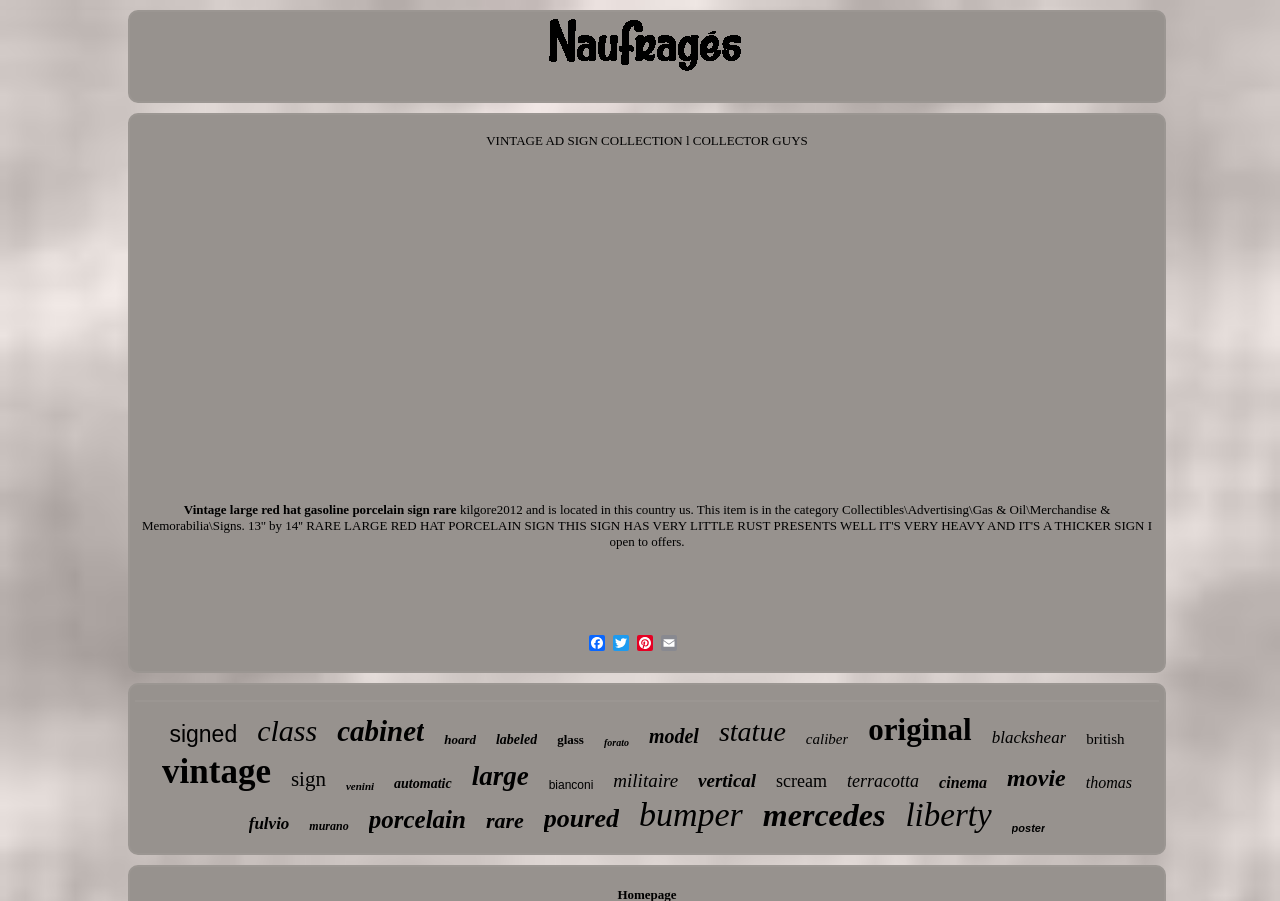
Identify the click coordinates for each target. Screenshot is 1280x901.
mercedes (824, 815)
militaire (645, 780)
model (674, 736)
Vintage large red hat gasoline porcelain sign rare (320, 509)
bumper (691, 814)
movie (1036, 778)
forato (616, 742)
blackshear (1029, 737)
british (1105, 739)
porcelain (417, 819)
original (919, 729)
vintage (216, 771)
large (500, 776)
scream (801, 781)
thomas (1109, 782)
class (287, 730)
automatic (423, 783)
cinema (963, 782)
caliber (827, 739)
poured (581, 818)
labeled (516, 739)
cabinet (380, 731)
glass (570, 739)
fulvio (269, 823)
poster (1029, 828)
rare (505, 820)
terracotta (883, 781)
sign (308, 779)
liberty (948, 815)
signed (203, 734)
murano (328, 826)
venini (360, 786)
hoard (460, 739)
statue (752, 731)
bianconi (571, 785)
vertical (727, 780)
